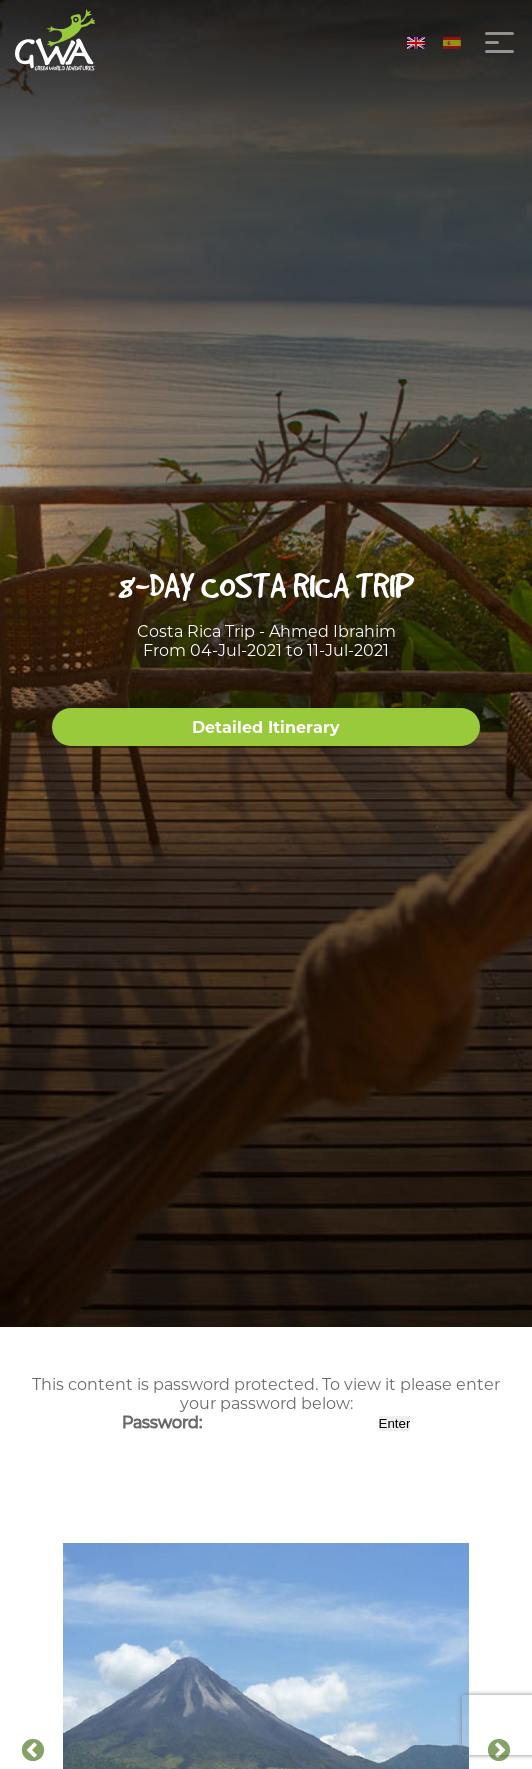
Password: (248, 1422)
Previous (33, 1751)
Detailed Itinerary (266, 727)
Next (499, 1751)
